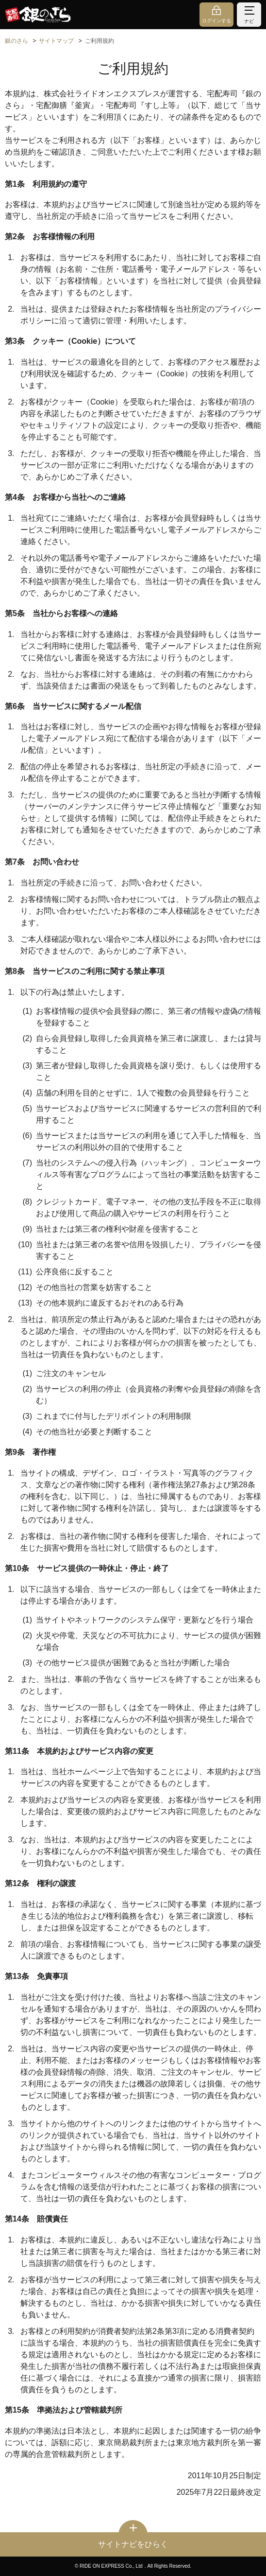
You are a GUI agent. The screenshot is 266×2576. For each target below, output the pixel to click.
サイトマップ (56, 40)
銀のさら (16, 40)
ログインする (216, 20)
